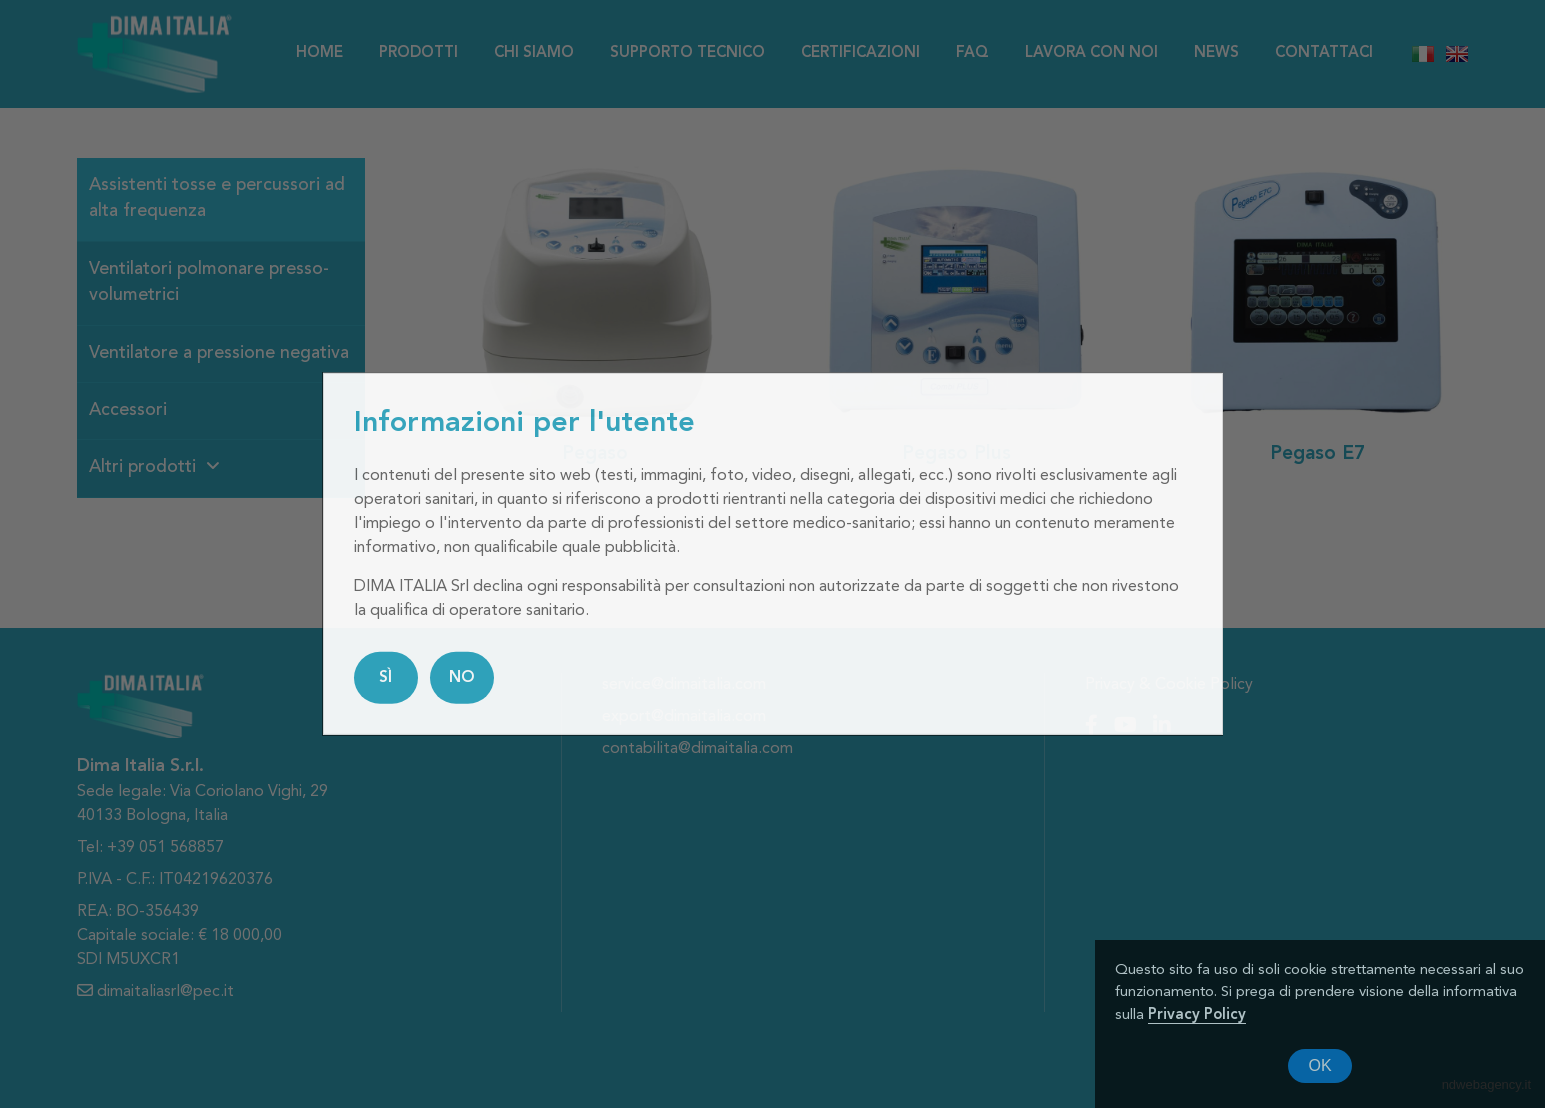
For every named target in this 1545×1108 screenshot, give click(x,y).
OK (1319, 1065)
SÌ (385, 678)
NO (462, 678)
